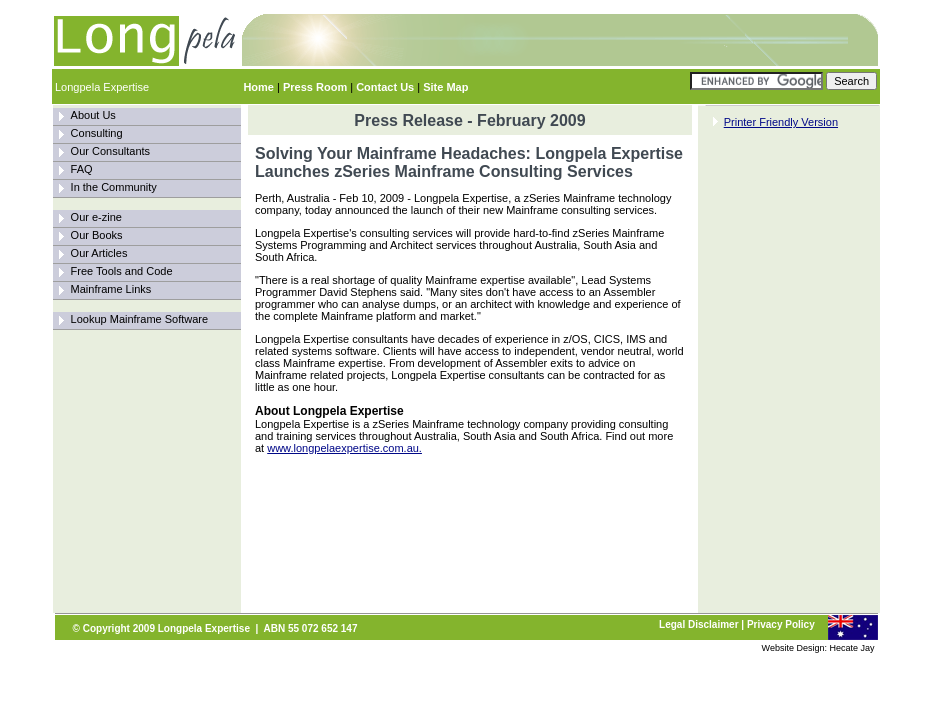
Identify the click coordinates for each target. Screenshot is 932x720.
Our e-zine (96, 217)
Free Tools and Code (122, 271)
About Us (93, 115)
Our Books (97, 235)
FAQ (82, 169)
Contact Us (385, 87)
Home (258, 87)
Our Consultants (110, 151)
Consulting (97, 133)
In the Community (114, 187)
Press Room (315, 87)
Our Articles (99, 253)
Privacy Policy (781, 624)
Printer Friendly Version (781, 122)
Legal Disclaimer (698, 624)
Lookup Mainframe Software (140, 319)
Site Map (445, 87)
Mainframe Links (111, 289)
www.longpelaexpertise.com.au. (344, 448)
